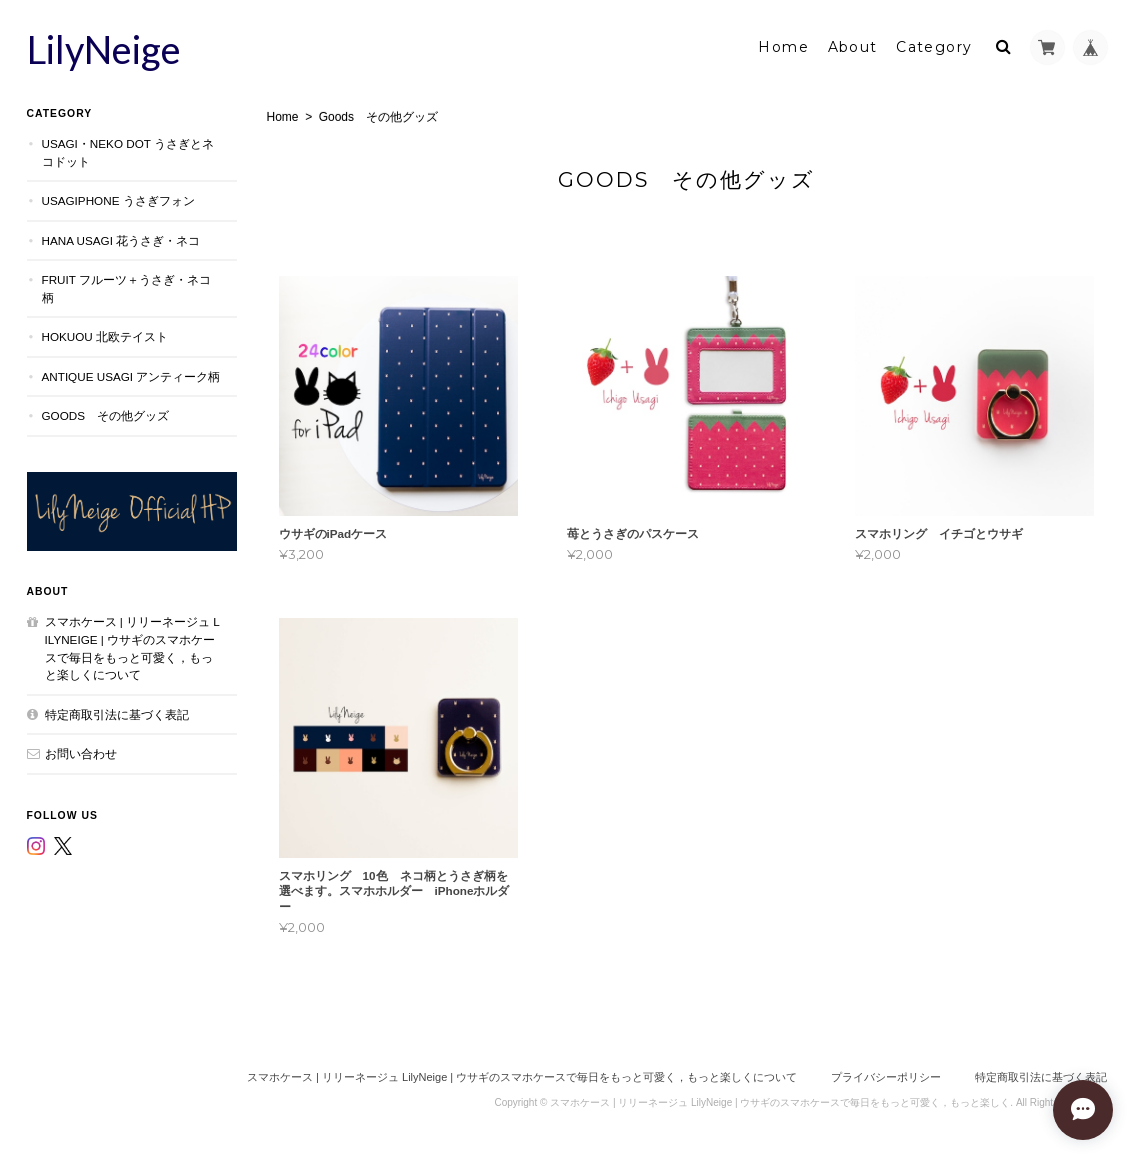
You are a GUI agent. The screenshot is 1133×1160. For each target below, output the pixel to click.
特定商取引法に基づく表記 (117, 714)
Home (783, 47)
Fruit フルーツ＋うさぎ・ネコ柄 (126, 288)
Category (934, 47)
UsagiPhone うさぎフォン (118, 200)
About (853, 47)
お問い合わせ (81, 753)
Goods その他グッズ (106, 415)
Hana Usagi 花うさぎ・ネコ (121, 240)
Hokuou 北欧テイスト (105, 336)
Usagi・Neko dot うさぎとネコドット (128, 152)
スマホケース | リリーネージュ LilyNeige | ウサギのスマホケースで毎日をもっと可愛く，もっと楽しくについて (132, 648)
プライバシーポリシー (886, 1077)
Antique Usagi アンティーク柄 (131, 376)
